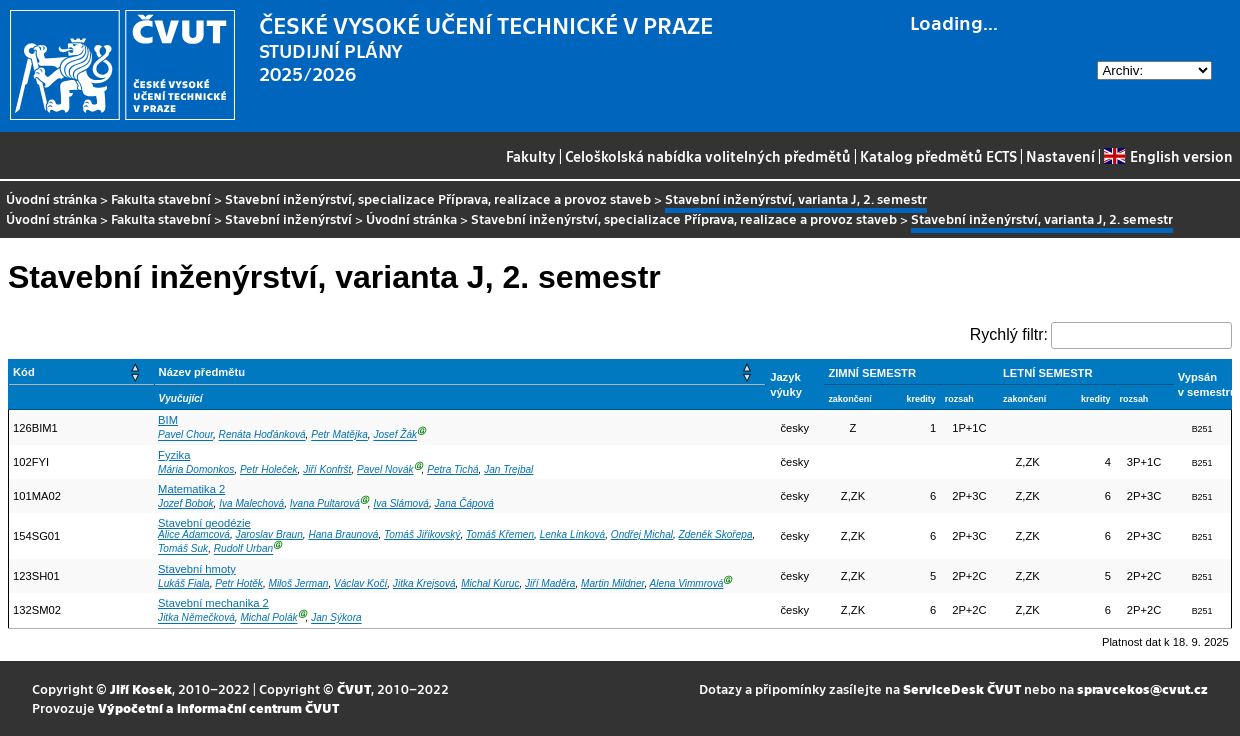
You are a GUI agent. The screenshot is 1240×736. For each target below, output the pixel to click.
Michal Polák (268, 618)
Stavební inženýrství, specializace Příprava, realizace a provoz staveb (438, 198)
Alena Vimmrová (687, 583)
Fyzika (174, 455)
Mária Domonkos (196, 469)
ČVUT (354, 688)
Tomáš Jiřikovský (422, 534)
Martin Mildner (612, 583)
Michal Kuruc (490, 583)
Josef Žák (395, 435)
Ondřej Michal (642, 534)
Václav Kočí (360, 583)
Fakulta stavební (161, 198)
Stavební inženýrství (288, 218)
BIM (168, 420)
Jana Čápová (463, 503)
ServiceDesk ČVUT (962, 688)
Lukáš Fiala (184, 583)
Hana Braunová (343, 534)
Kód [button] (24, 372)
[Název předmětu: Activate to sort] (460, 372)
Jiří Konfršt (327, 469)
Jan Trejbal (508, 469)
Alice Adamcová (194, 534)
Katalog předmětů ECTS (938, 156)
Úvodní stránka (51, 198)
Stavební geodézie (204, 523)
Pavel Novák (385, 469)
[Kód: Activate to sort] (82, 372)
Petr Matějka (339, 435)
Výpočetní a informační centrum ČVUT (218, 707)
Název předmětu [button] (202, 372)
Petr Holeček (269, 469)
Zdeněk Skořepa (716, 534)
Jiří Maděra (550, 583)
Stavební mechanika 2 (213, 603)
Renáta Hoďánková (262, 435)
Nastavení (1060, 156)
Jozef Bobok (185, 503)
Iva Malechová (251, 503)
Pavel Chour (185, 435)
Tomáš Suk (183, 549)
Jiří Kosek (141, 688)
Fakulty (531, 156)
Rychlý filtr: (1009, 334)
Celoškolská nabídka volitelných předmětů (708, 156)
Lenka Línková (573, 534)
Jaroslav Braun (269, 534)
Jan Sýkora (336, 618)
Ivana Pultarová (325, 503)
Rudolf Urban (243, 549)
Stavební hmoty (197, 569)
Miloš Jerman (298, 583)
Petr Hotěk (239, 583)
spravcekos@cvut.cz (1142, 688)
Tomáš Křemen (500, 534)
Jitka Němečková (196, 618)
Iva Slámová (400, 503)
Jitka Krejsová (424, 583)
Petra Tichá (452, 469)
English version (1168, 156)
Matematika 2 (191, 489)
